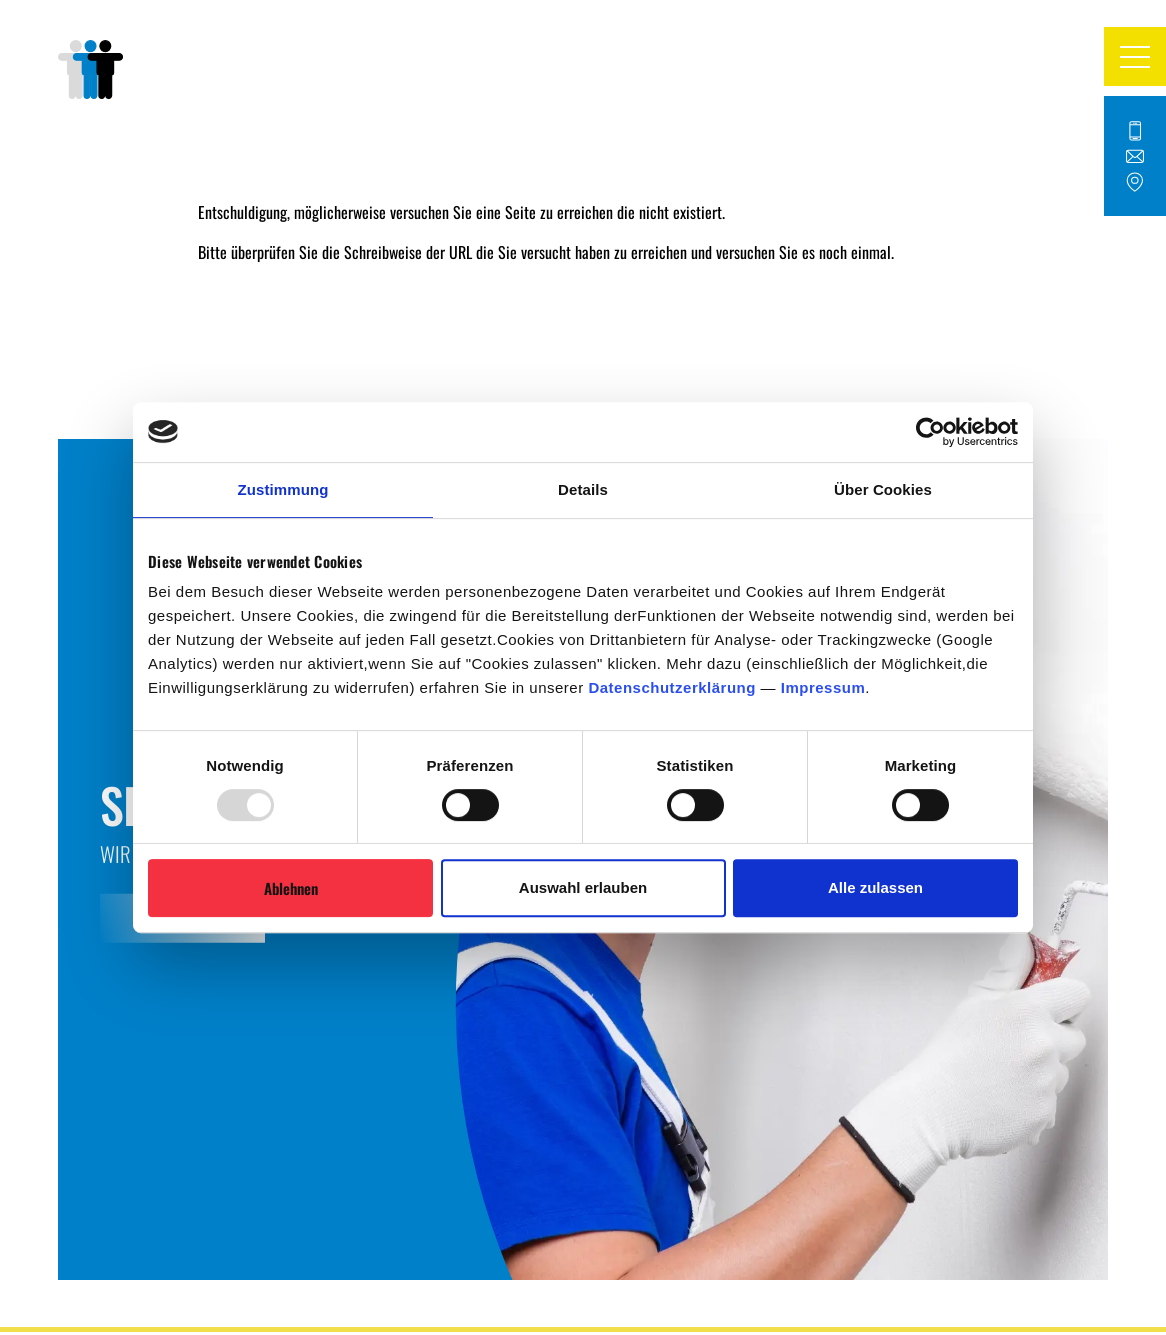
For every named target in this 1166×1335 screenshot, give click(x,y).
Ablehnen (291, 888)
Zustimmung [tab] (283, 489)
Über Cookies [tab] (883, 489)
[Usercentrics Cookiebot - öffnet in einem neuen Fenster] (930, 432)
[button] (1135, 56)
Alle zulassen (875, 887)
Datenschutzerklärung (672, 687)
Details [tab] (583, 489)
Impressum (823, 687)
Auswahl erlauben (583, 887)
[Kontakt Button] (1135, 156)
